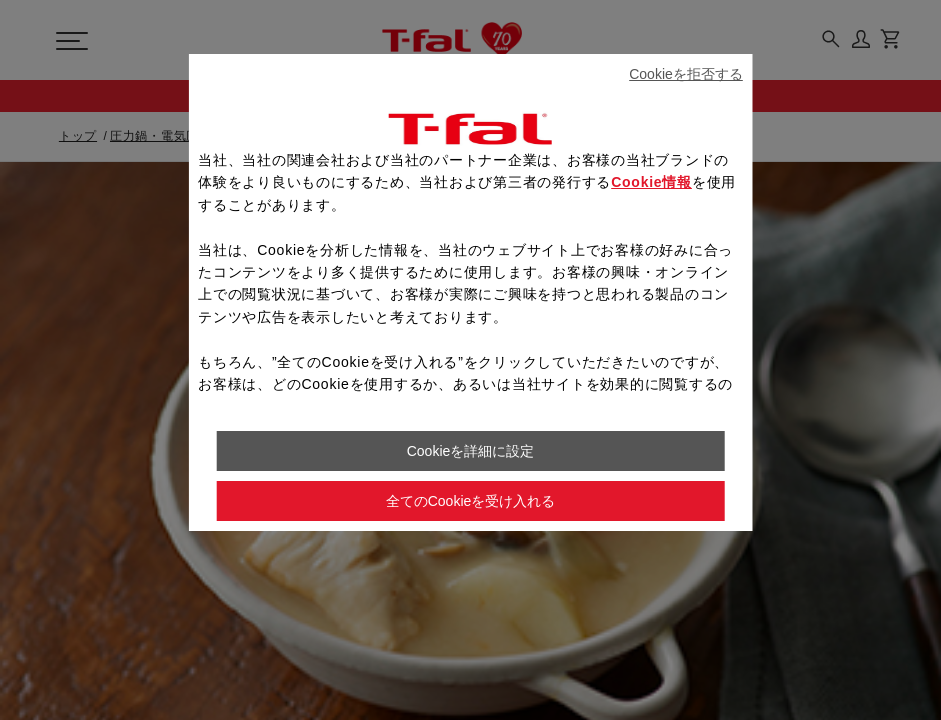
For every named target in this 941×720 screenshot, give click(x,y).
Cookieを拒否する (686, 74)
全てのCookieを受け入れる (471, 501)
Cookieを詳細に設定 (471, 451)
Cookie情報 (651, 182)
